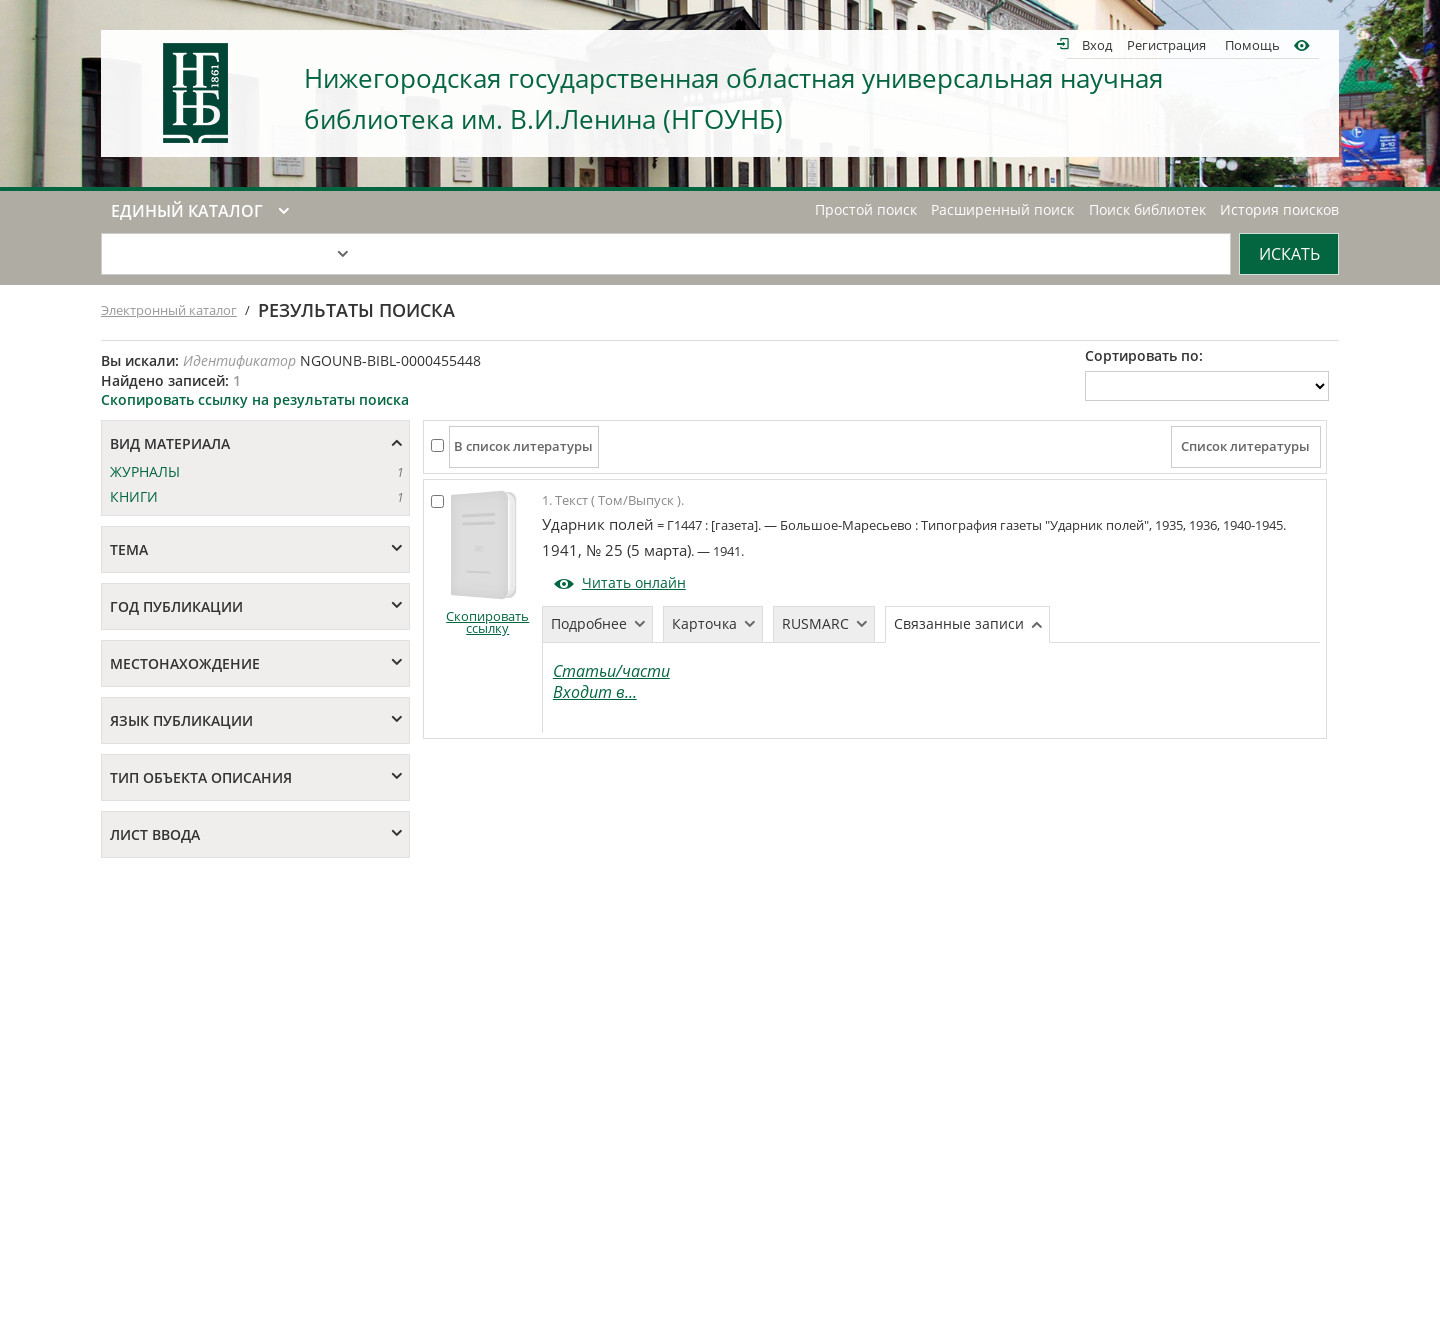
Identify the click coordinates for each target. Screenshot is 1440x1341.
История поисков (1279, 210)
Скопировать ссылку (487, 622)
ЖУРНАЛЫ (145, 471)
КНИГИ (134, 496)
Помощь (1252, 44)
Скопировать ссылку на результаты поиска (255, 399)
